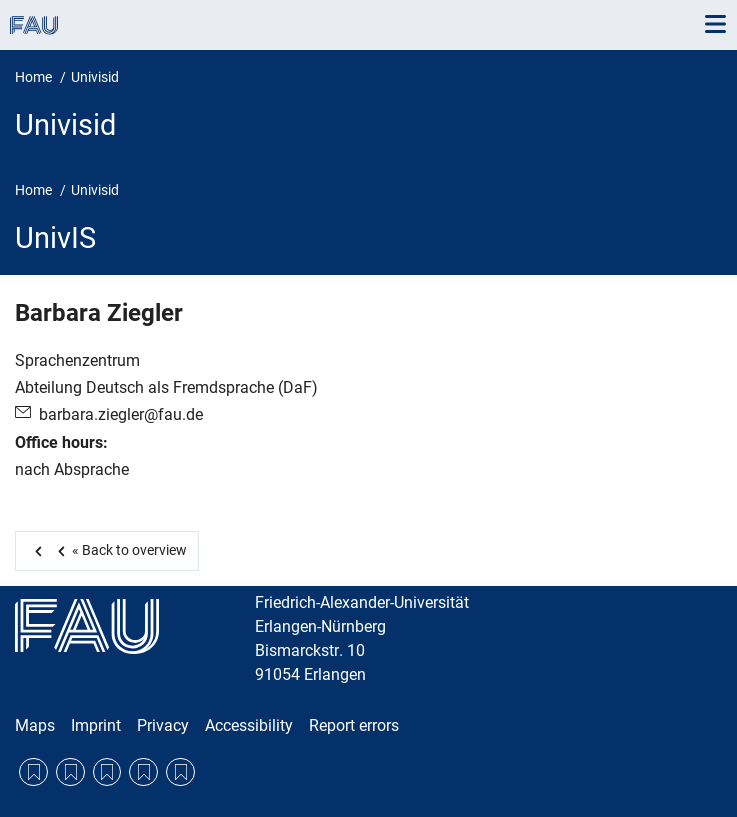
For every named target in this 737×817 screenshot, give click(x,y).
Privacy (163, 725)
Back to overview (118, 550)
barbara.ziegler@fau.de (121, 414)
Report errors (354, 725)
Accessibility (249, 725)
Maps (35, 725)
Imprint (96, 725)
